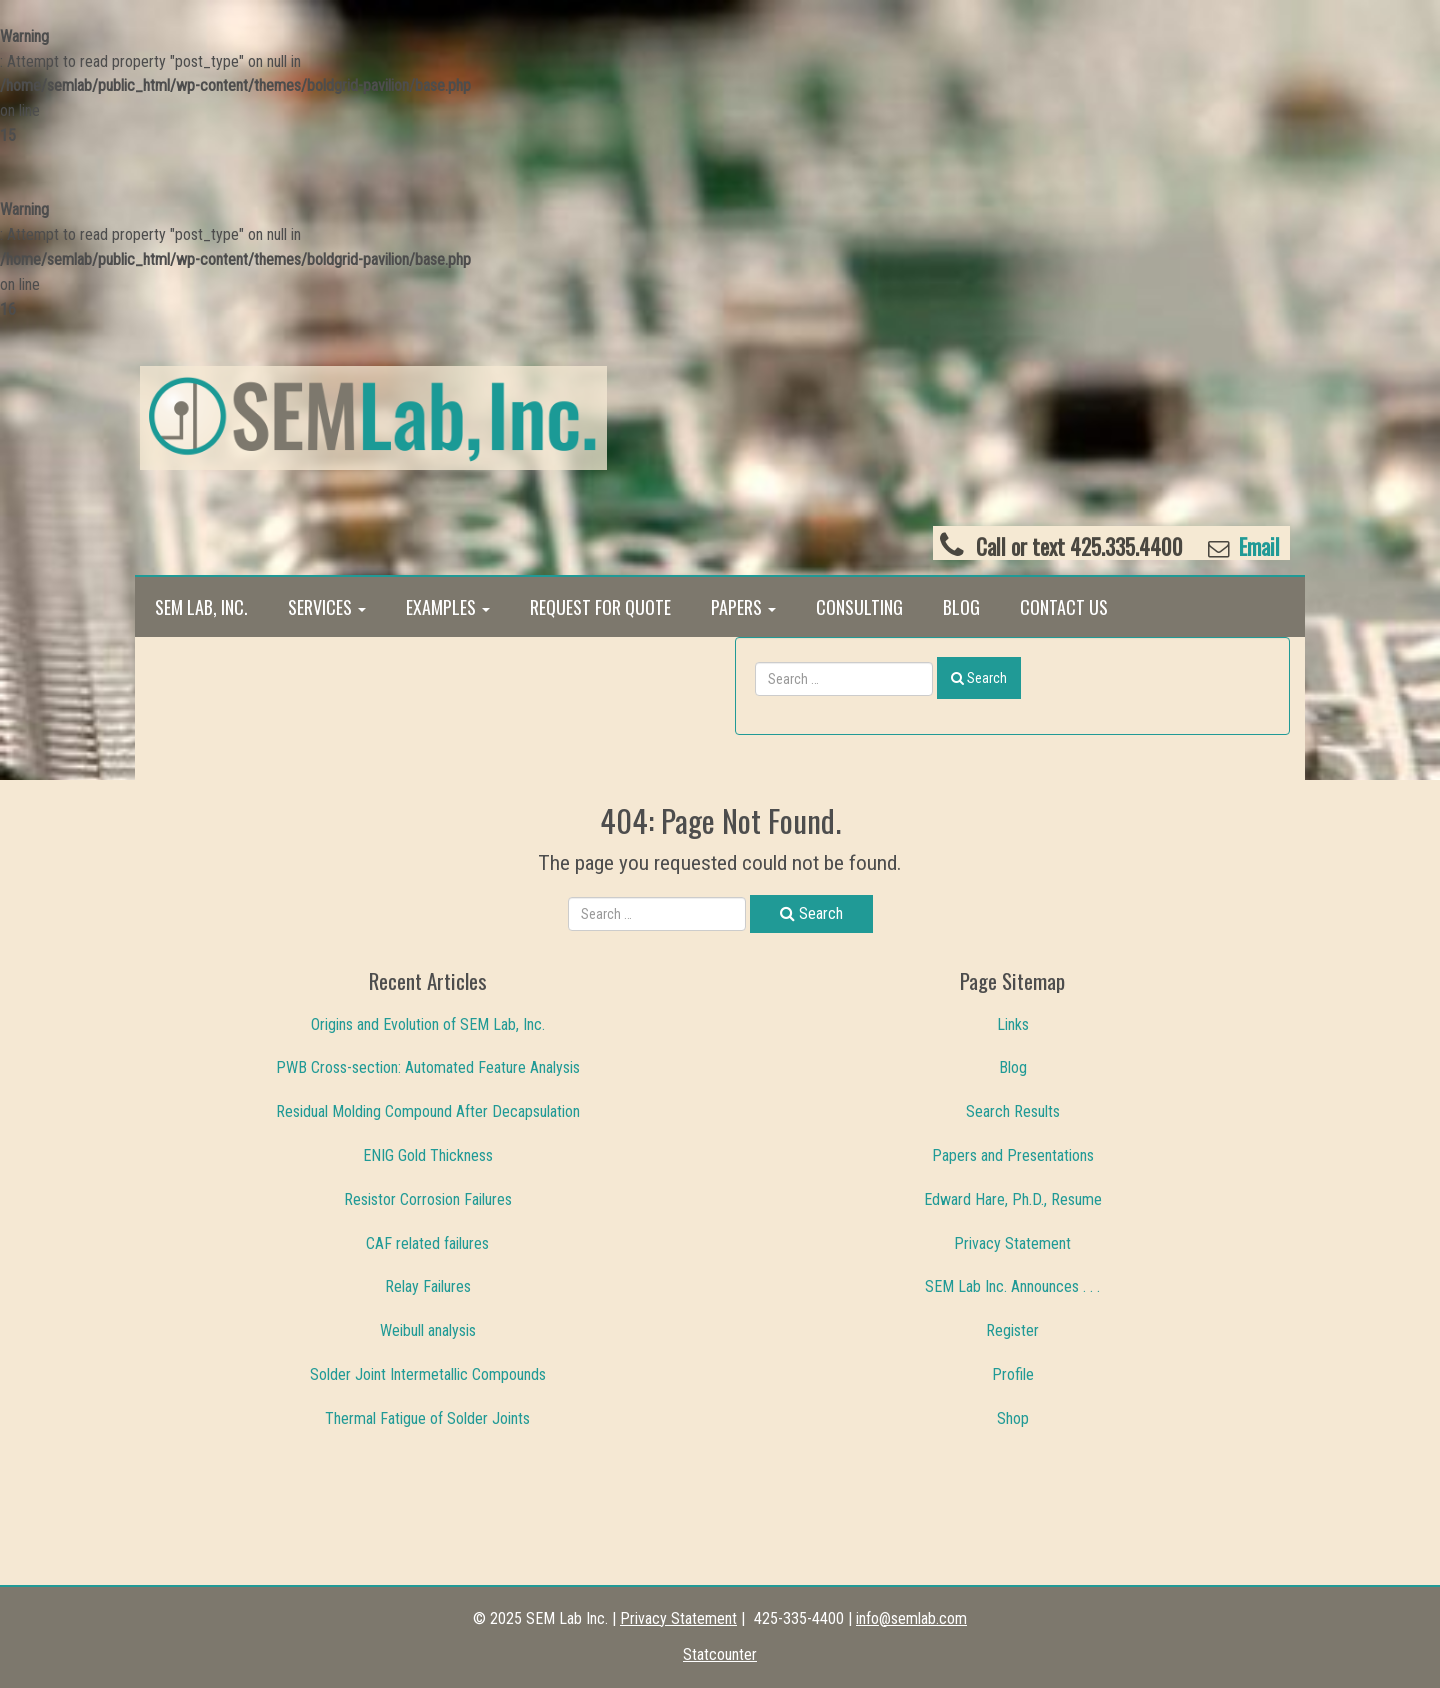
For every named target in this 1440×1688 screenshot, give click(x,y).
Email (1257, 546)
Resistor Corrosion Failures (428, 1199)
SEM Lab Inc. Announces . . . (1012, 1286)
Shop (1013, 1418)
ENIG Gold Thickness (428, 1155)
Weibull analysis (428, 1330)
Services (327, 607)
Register (1012, 1330)
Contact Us (1064, 607)
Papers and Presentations (1013, 1155)
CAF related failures (427, 1243)
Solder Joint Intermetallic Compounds (428, 1374)
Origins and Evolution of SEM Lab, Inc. (428, 1024)
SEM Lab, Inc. (201, 607)
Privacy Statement (1012, 1243)
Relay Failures (428, 1286)
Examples (448, 607)
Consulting (859, 607)
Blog (961, 607)
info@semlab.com (911, 1618)
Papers (743, 607)
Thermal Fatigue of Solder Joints (427, 1418)
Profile (1013, 1374)
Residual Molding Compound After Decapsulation (428, 1111)
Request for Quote (600, 607)
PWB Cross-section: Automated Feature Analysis (428, 1067)
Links (1013, 1024)
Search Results (1013, 1111)
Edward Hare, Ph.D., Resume (1013, 1199)
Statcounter (720, 1654)
